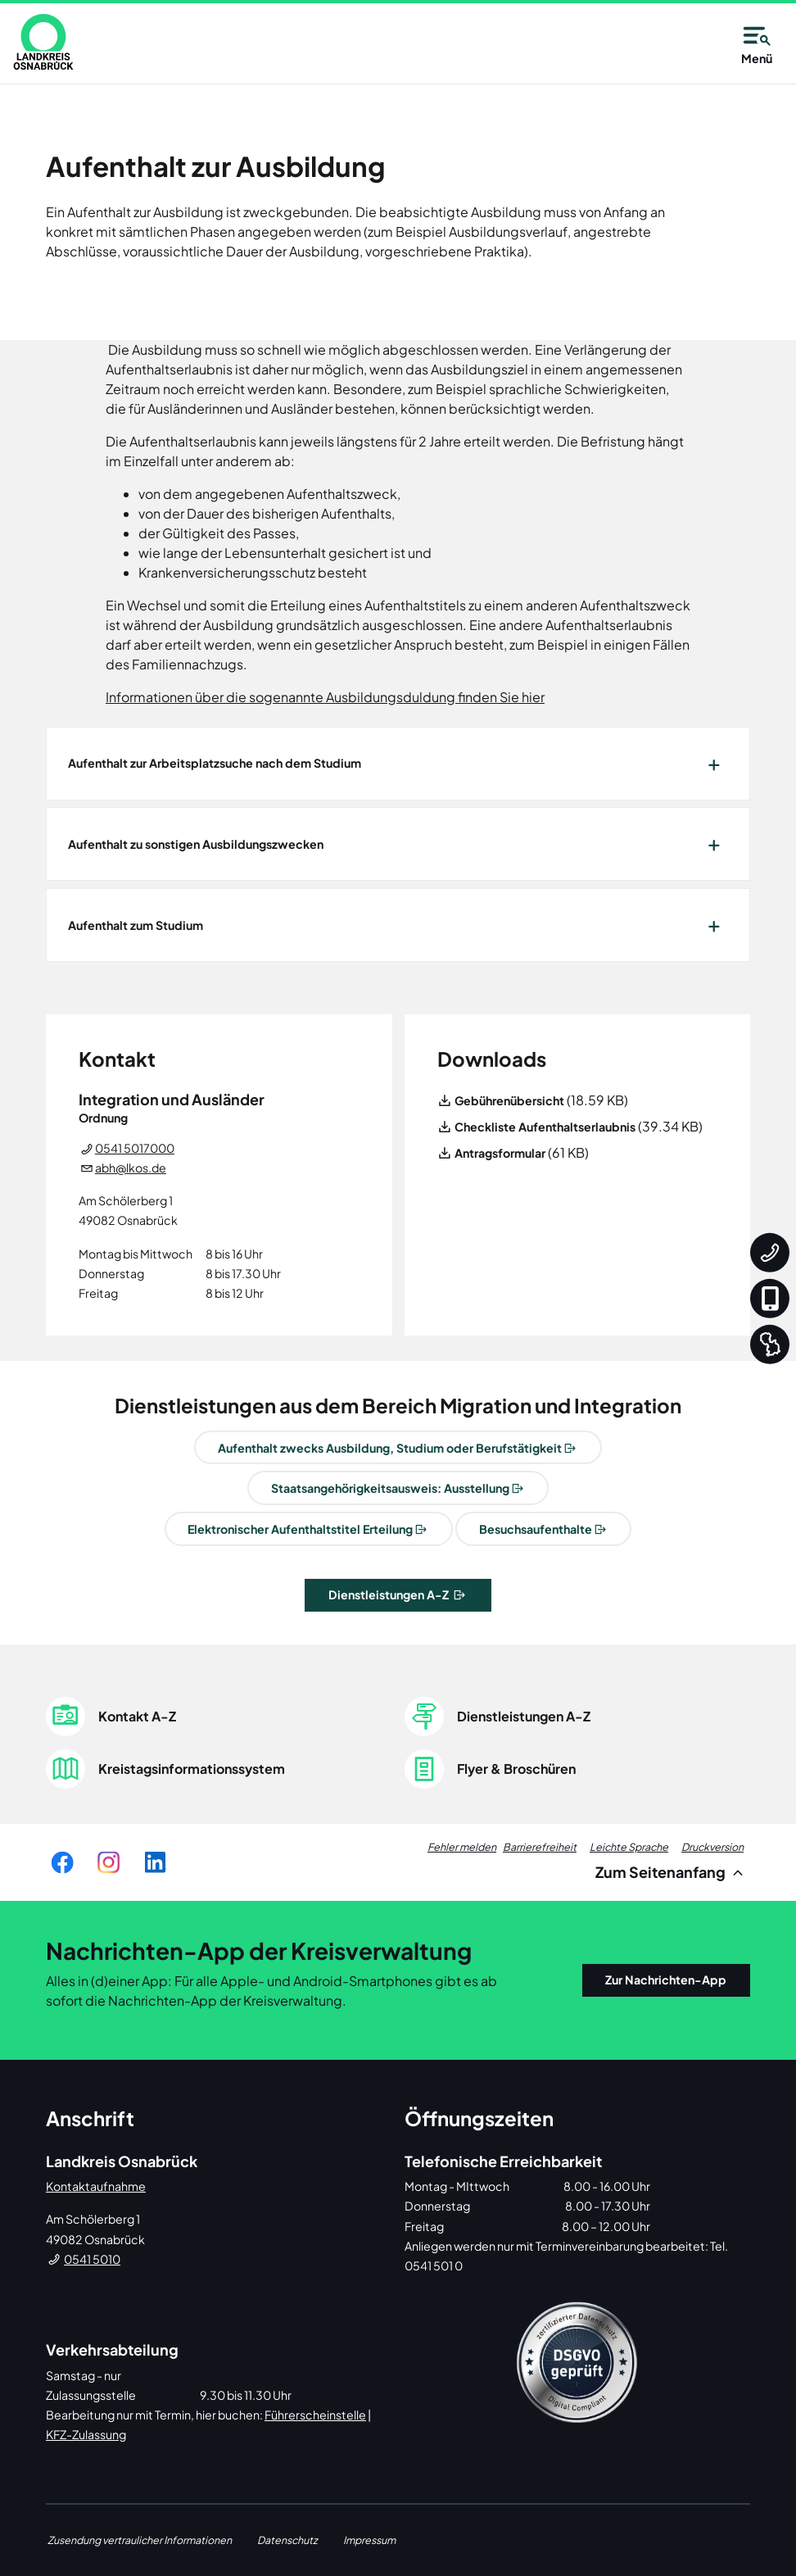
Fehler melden (461, 1846)
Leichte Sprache (629, 1846)
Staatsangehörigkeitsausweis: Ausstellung (390, 1488)
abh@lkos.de (130, 1167)
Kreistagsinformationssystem (191, 1768)
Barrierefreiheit (540, 1846)
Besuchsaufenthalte (535, 1529)
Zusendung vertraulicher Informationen (139, 2540)
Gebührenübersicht (509, 1100)
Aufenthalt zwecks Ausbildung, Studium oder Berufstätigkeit (390, 1447)
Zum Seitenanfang (672, 1871)
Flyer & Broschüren (516, 1768)
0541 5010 (92, 2259)
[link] (43, 42)
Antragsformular (500, 1152)
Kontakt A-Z (137, 1716)
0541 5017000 (134, 1148)
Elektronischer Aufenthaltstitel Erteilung (300, 1529)
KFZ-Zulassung (86, 2434)
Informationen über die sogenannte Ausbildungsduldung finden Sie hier (325, 696)
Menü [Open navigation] (756, 43)
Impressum (369, 2540)
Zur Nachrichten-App (665, 1979)
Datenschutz (287, 2540)
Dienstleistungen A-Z (389, 1594)
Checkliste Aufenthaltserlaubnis (545, 1126)
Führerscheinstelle (315, 2414)
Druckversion (712, 1846)
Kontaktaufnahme (96, 2186)
